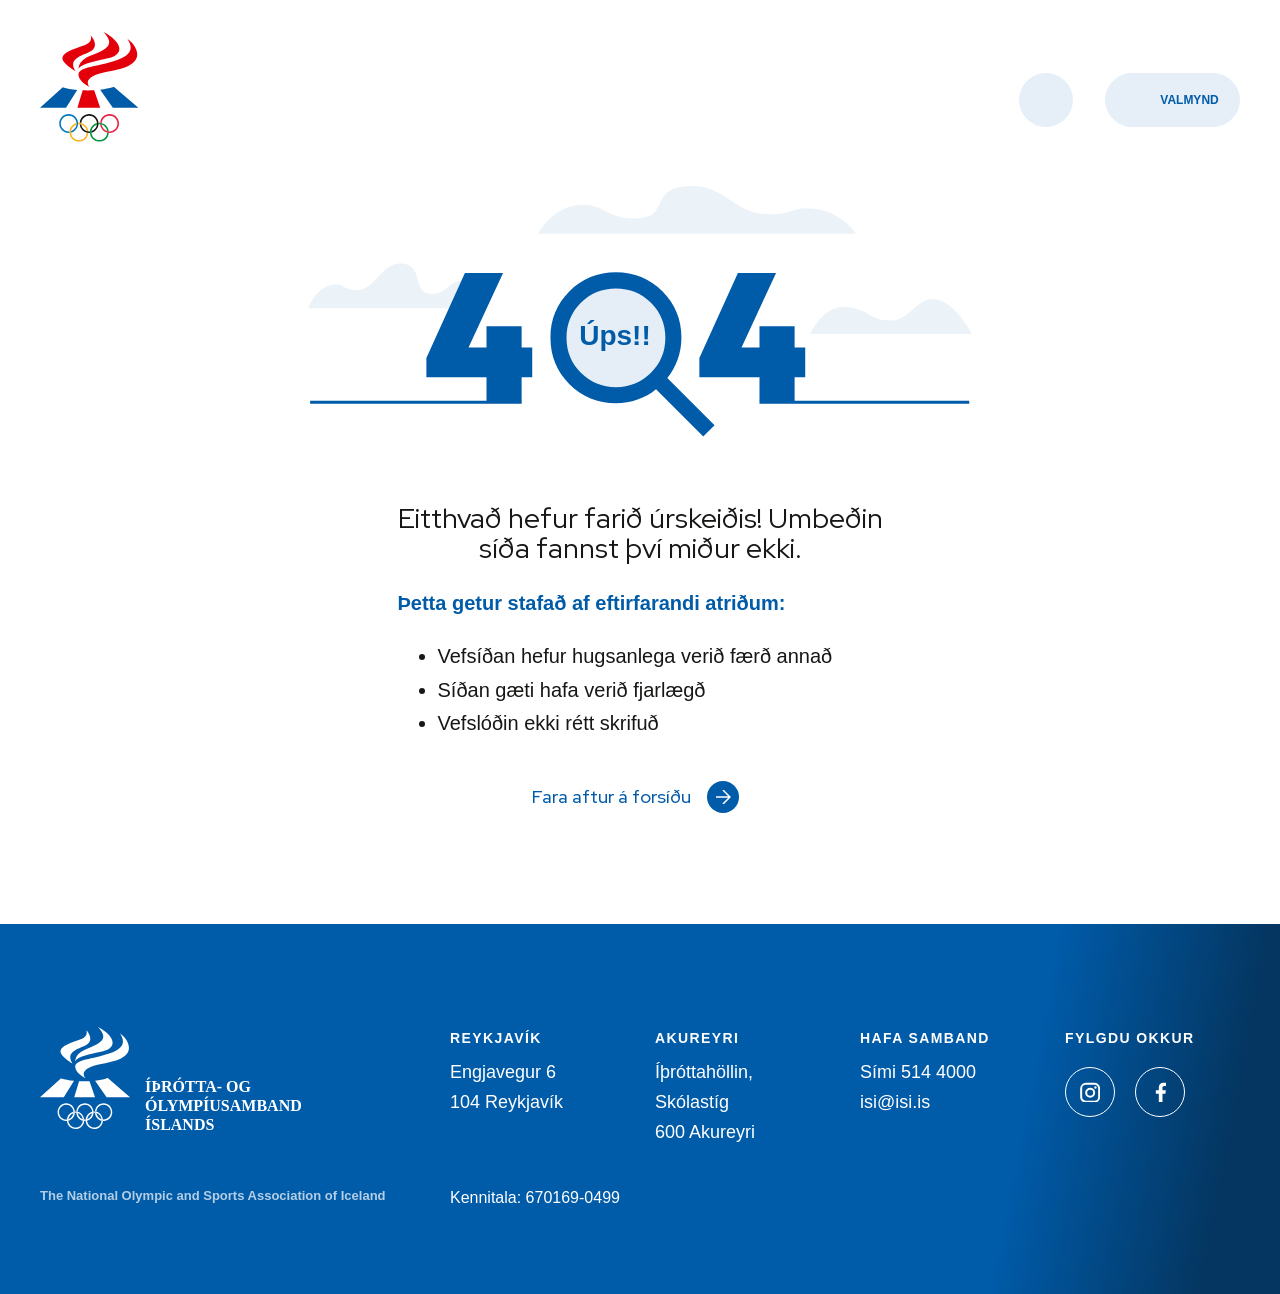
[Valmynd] (1172, 100)
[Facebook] (1160, 1092)
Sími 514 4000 (918, 1072)
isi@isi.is (895, 1102)
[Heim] (89, 89)
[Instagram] (1090, 1092)
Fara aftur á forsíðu (611, 796)
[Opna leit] (1046, 100)
